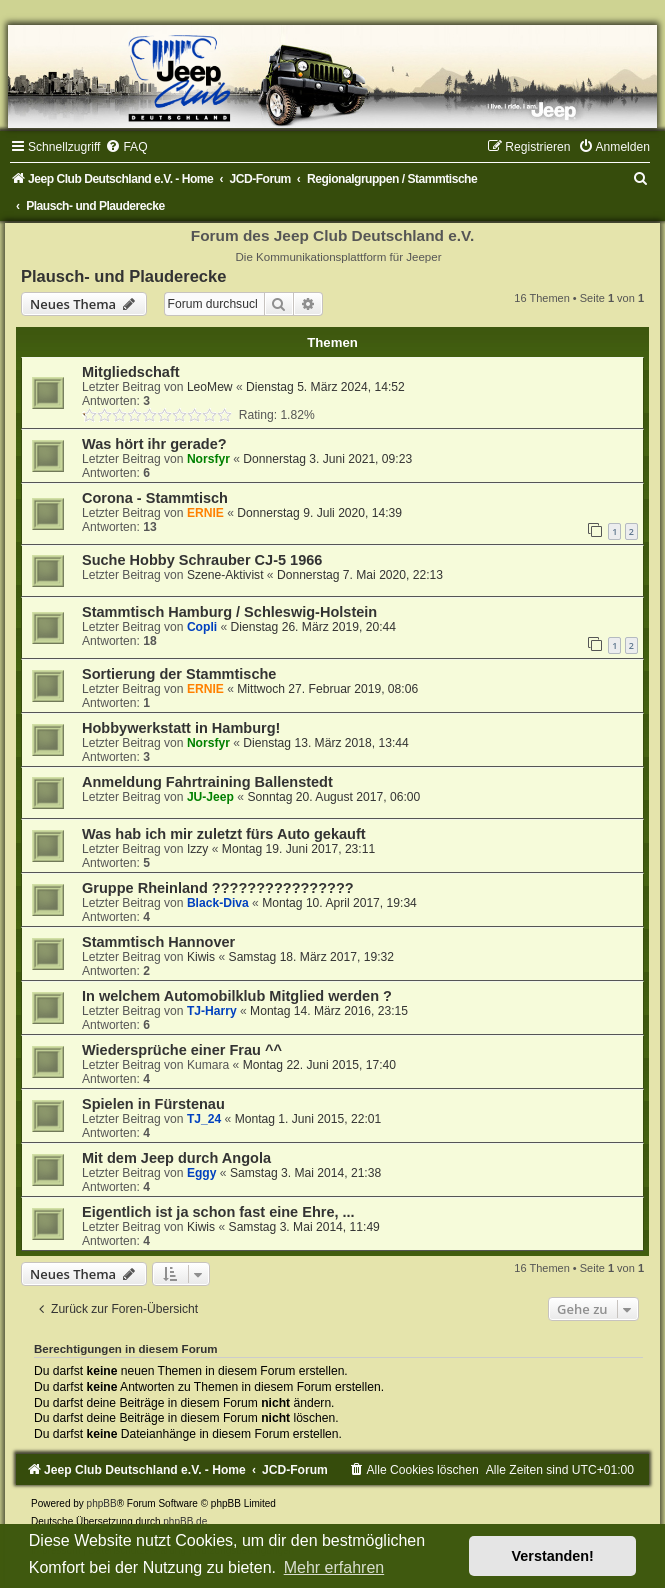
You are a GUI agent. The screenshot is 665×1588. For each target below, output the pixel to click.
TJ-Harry (212, 1011)
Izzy (198, 849)
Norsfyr (208, 459)
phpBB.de (185, 1521)
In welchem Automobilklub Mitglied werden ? (237, 996)
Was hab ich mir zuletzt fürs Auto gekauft (224, 834)
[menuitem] (126, 147)
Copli (202, 627)
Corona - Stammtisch (155, 498)
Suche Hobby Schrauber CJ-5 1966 (202, 560)
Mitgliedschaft (131, 372)
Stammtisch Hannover (158, 942)
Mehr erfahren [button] (334, 1567)
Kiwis (201, 957)
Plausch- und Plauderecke (123, 276)
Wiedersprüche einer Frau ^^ (182, 1050)
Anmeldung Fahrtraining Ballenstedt (207, 782)
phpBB (102, 1503)
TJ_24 (204, 1119)
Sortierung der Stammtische (179, 674)
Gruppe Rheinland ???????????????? (218, 888)
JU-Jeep (210, 797)
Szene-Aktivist (225, 575)
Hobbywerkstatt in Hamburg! (181, 728)
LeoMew (210, 387)
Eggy (202, 1173)
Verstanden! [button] (553, 1556)
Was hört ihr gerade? (154, 444)
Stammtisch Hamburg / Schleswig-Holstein (229, 612)
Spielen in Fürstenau (153, 1104)
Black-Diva (218, 903)
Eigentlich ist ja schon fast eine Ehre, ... (218, 1212)
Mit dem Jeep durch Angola (176, 1158)
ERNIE (205, 513)
